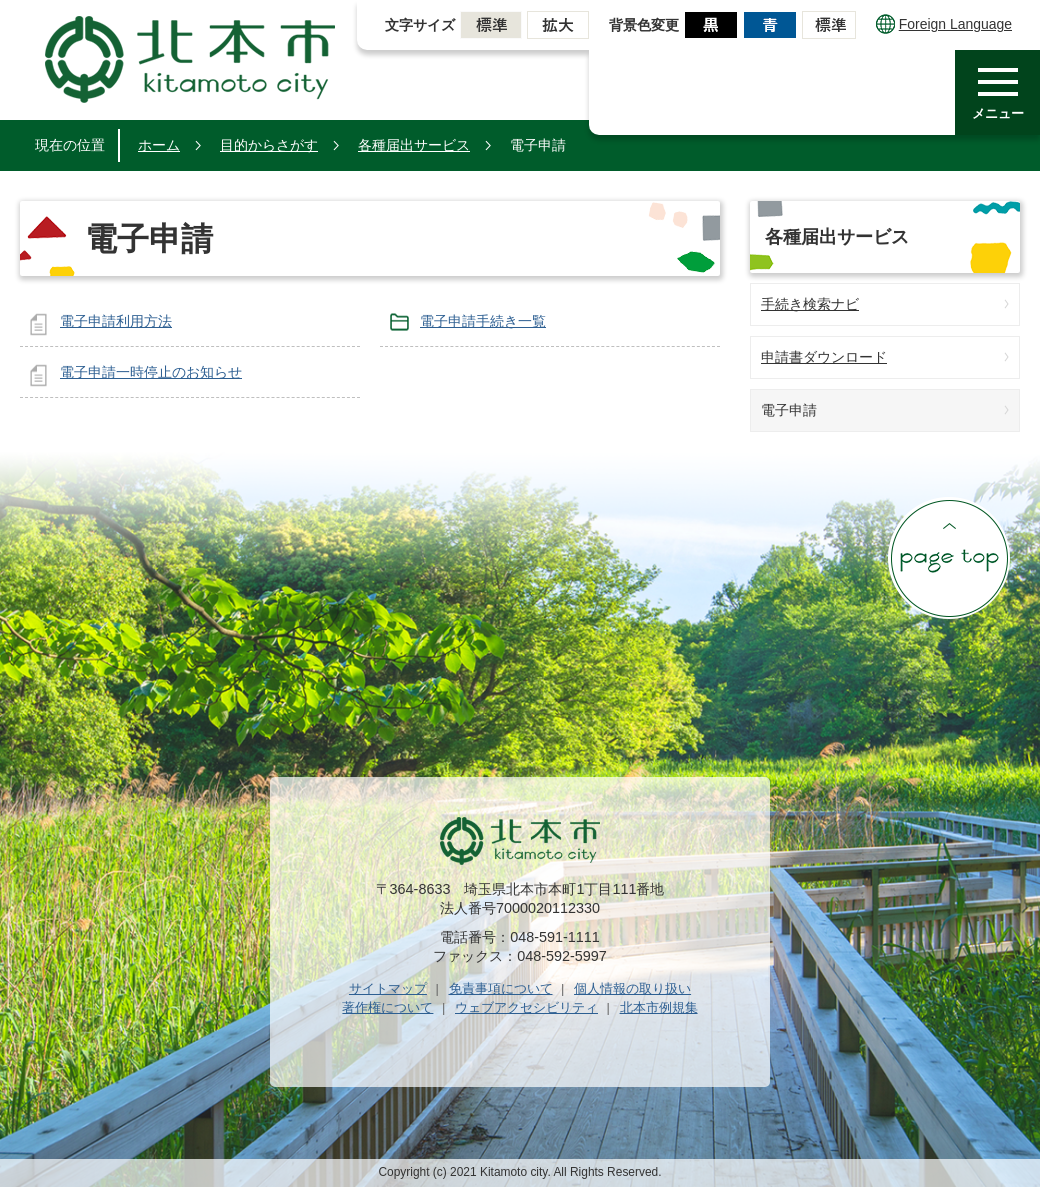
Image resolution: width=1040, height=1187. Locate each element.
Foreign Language (944, 24)
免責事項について (501, 988)
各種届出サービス (414, 145)
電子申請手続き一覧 (483, 321)
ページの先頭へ (949, 558)
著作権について (387, 1007)
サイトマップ (388, 988)
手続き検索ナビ (810, 304)
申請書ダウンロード (824, 357)
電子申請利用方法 (116, 321)
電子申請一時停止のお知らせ (151, 372)
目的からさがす (269, 145)
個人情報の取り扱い (632, 988)
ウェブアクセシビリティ (526, 1007)
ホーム (159, 145)
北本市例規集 (659, 1007)
